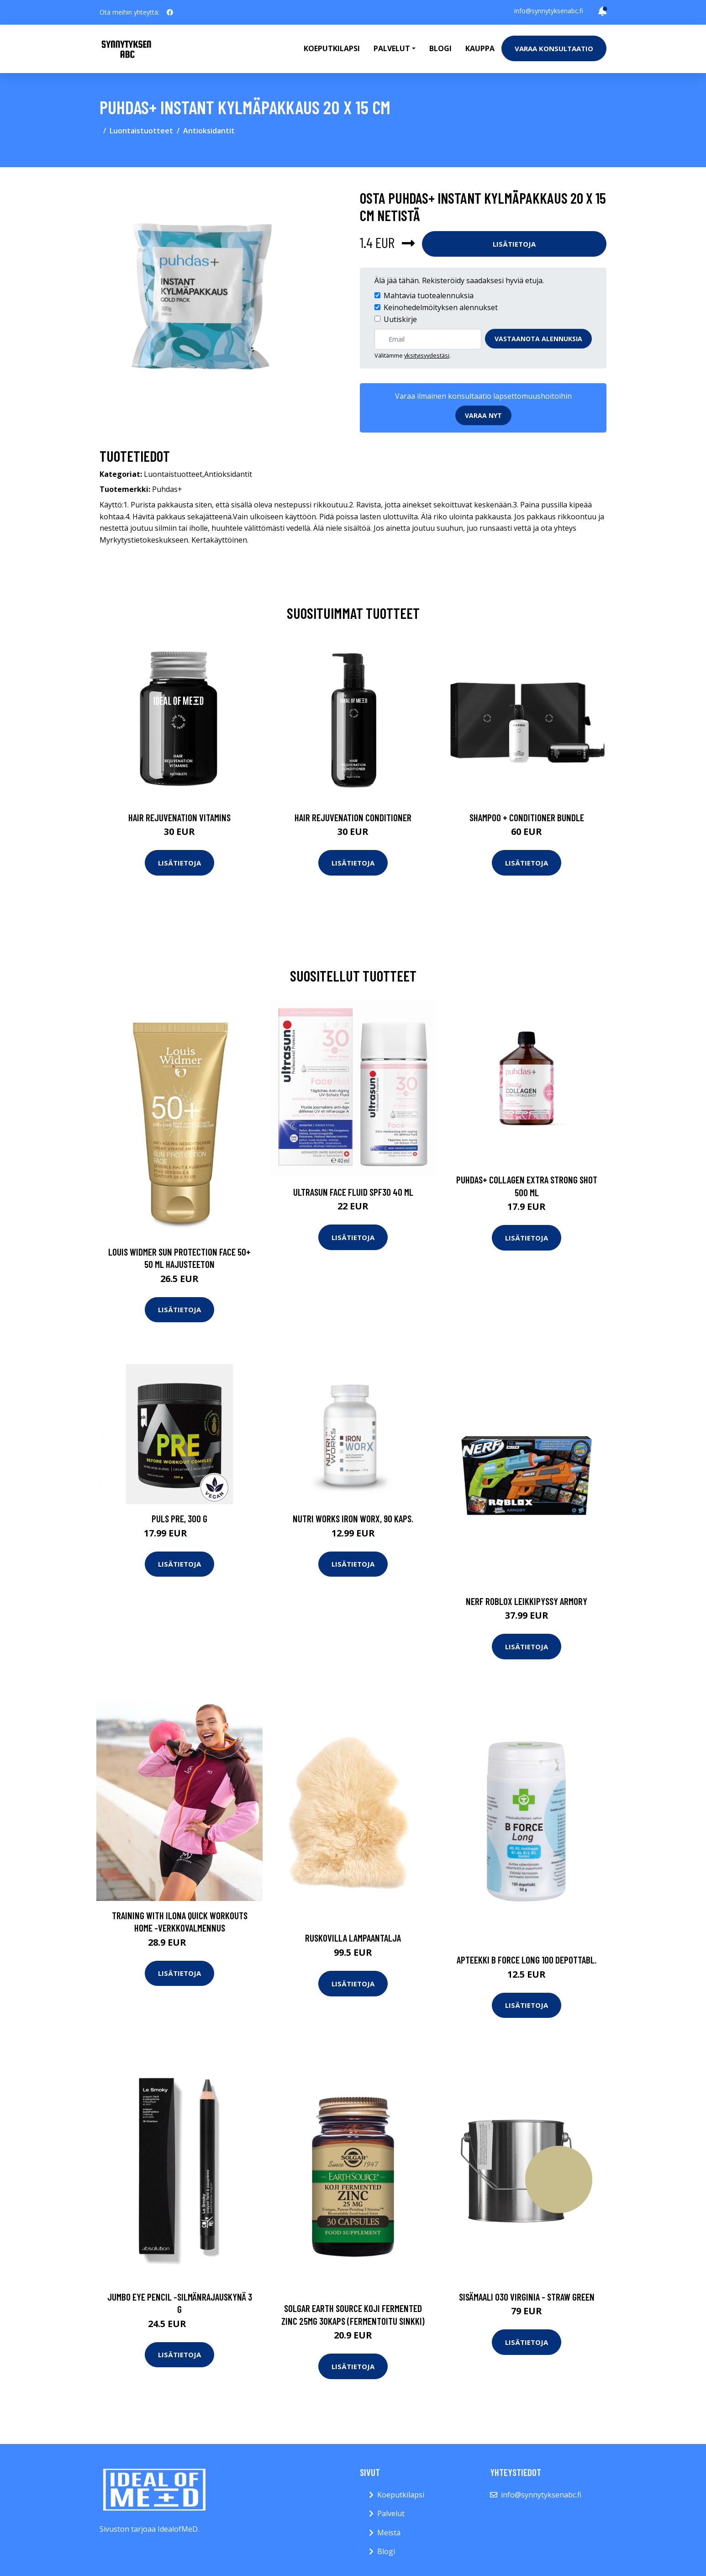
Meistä (388, 2533)
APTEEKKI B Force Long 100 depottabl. (526, 1959)
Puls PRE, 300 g (179, 1518)
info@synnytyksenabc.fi (548, 10)
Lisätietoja (514, 243)
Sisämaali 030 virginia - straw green (527, 2296)
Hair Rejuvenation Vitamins (179, 817)
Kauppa (480, 48)
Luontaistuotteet (141, 131)
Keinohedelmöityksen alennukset (441, 307)
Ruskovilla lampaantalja (353, 1937)
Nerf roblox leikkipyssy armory (526, 1601)
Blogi (440, 48)
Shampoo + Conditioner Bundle (526, 817)
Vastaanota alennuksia (538, 338)
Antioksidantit (209, 131)
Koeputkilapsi (332, 48)
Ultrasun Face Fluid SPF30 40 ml (353, 1192)
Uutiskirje (400, 319)
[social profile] (170, 12)
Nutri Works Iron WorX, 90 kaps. (353, 1518)
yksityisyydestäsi (426, 355)
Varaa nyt (483, 415)
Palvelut (391, 2513)
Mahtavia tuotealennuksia (429, 295)
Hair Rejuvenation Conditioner (353, 817)
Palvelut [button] (392, 48)
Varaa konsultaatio (554, 48)
